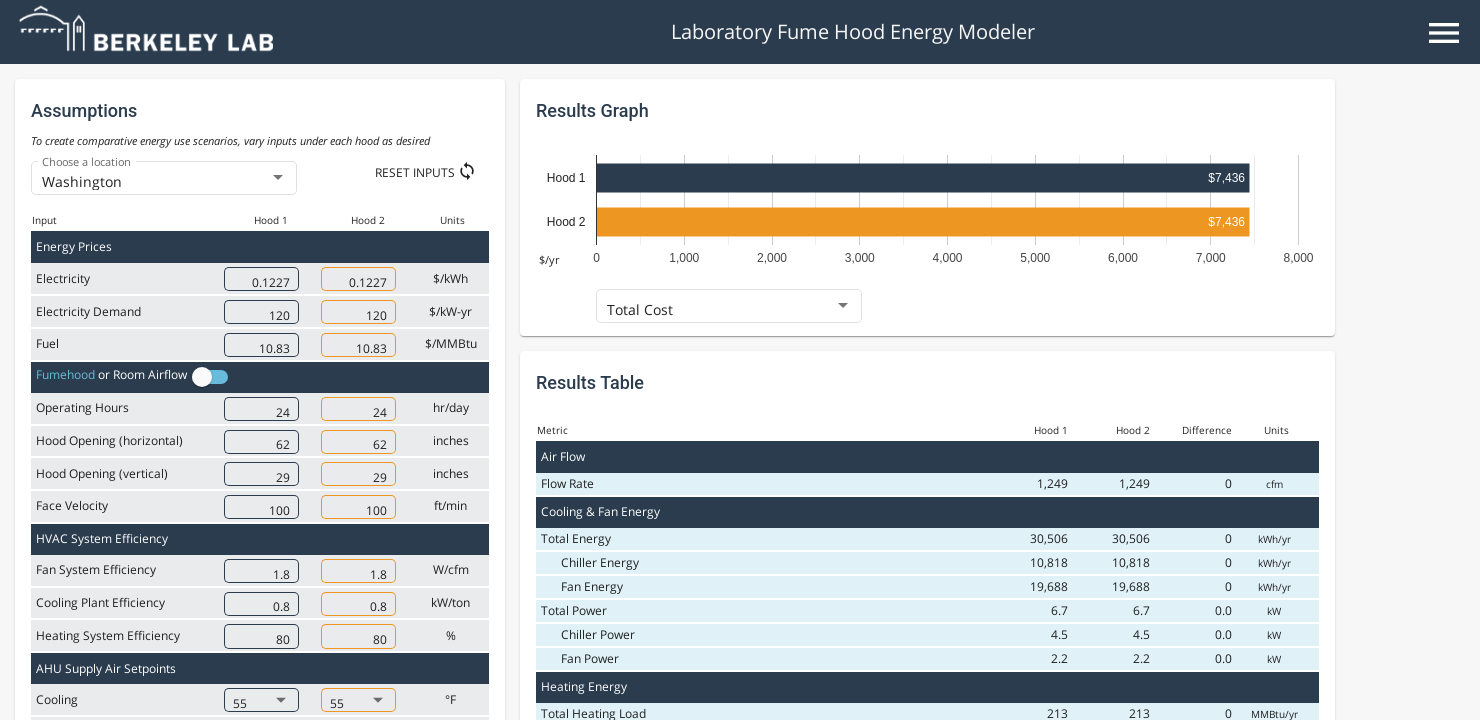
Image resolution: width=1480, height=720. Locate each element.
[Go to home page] (148, 45)
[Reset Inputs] (432, 172)
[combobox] (164, 182)
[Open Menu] (1444, 32)
